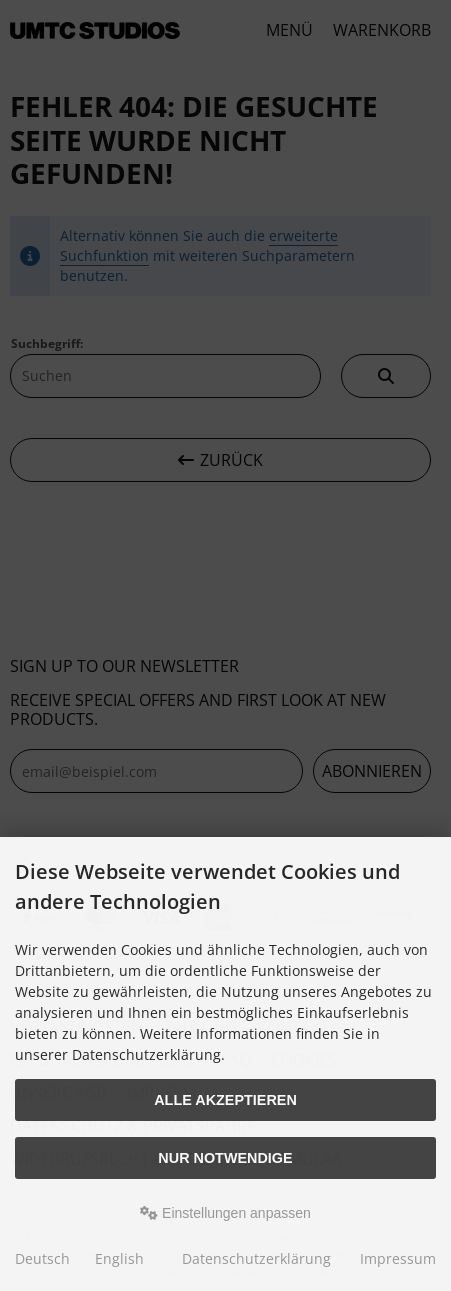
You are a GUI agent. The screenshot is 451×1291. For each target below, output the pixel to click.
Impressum (398, 1258)
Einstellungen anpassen (225, 1213)
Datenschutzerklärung (256, 1258)
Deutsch (42, 1258)
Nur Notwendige (225, 1158)
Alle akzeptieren (225, 1100)
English (119, 1258)
